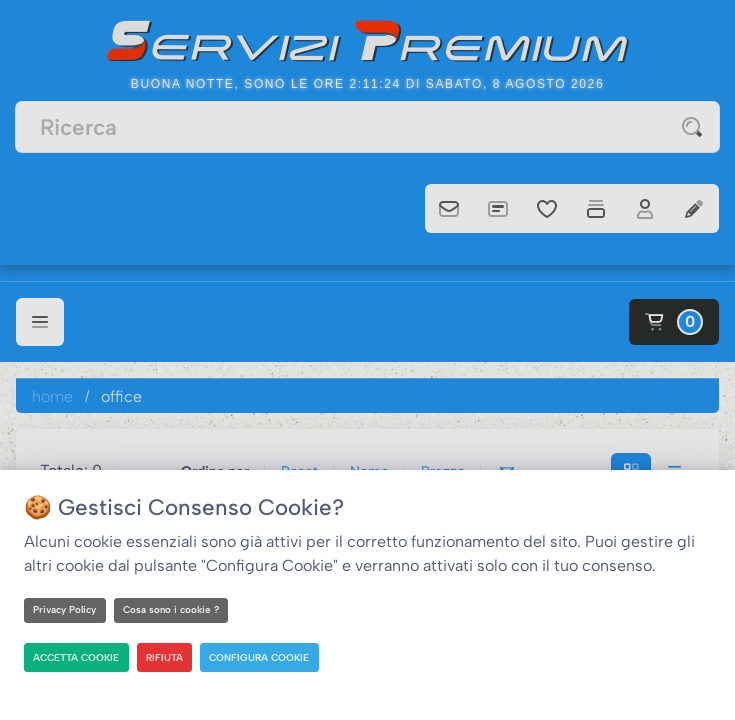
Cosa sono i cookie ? (176, 609)
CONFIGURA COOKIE (266, 656)
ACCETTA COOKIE (79, 656)
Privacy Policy (66, 609)
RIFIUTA (169, 656)
